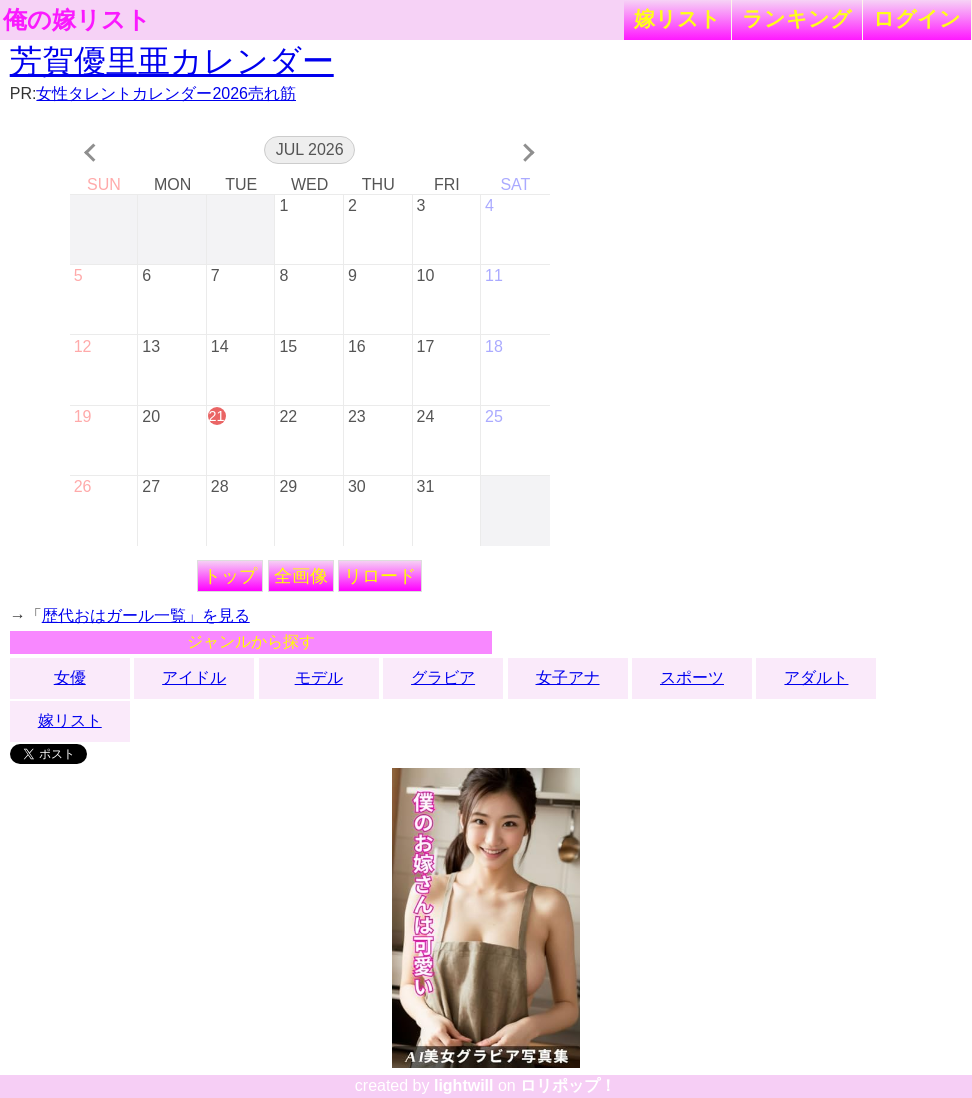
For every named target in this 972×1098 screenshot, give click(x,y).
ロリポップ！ (568, 1085)
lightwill (464, 1085)
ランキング (797, 18)
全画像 (301, 576)
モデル (319, 677)
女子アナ (568, 677)
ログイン (917, 18)
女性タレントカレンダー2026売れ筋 (166, 93)
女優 (70, 677)
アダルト (816, 677)
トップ (230, 576)
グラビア (443, 677)
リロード (380, 576)
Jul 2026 (310, 149)
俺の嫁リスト (77, 20)
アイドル (194, 677)
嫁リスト (677, 18)
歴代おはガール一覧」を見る (146, 615)
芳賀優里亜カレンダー (172, 61)
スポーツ (692, 677)
